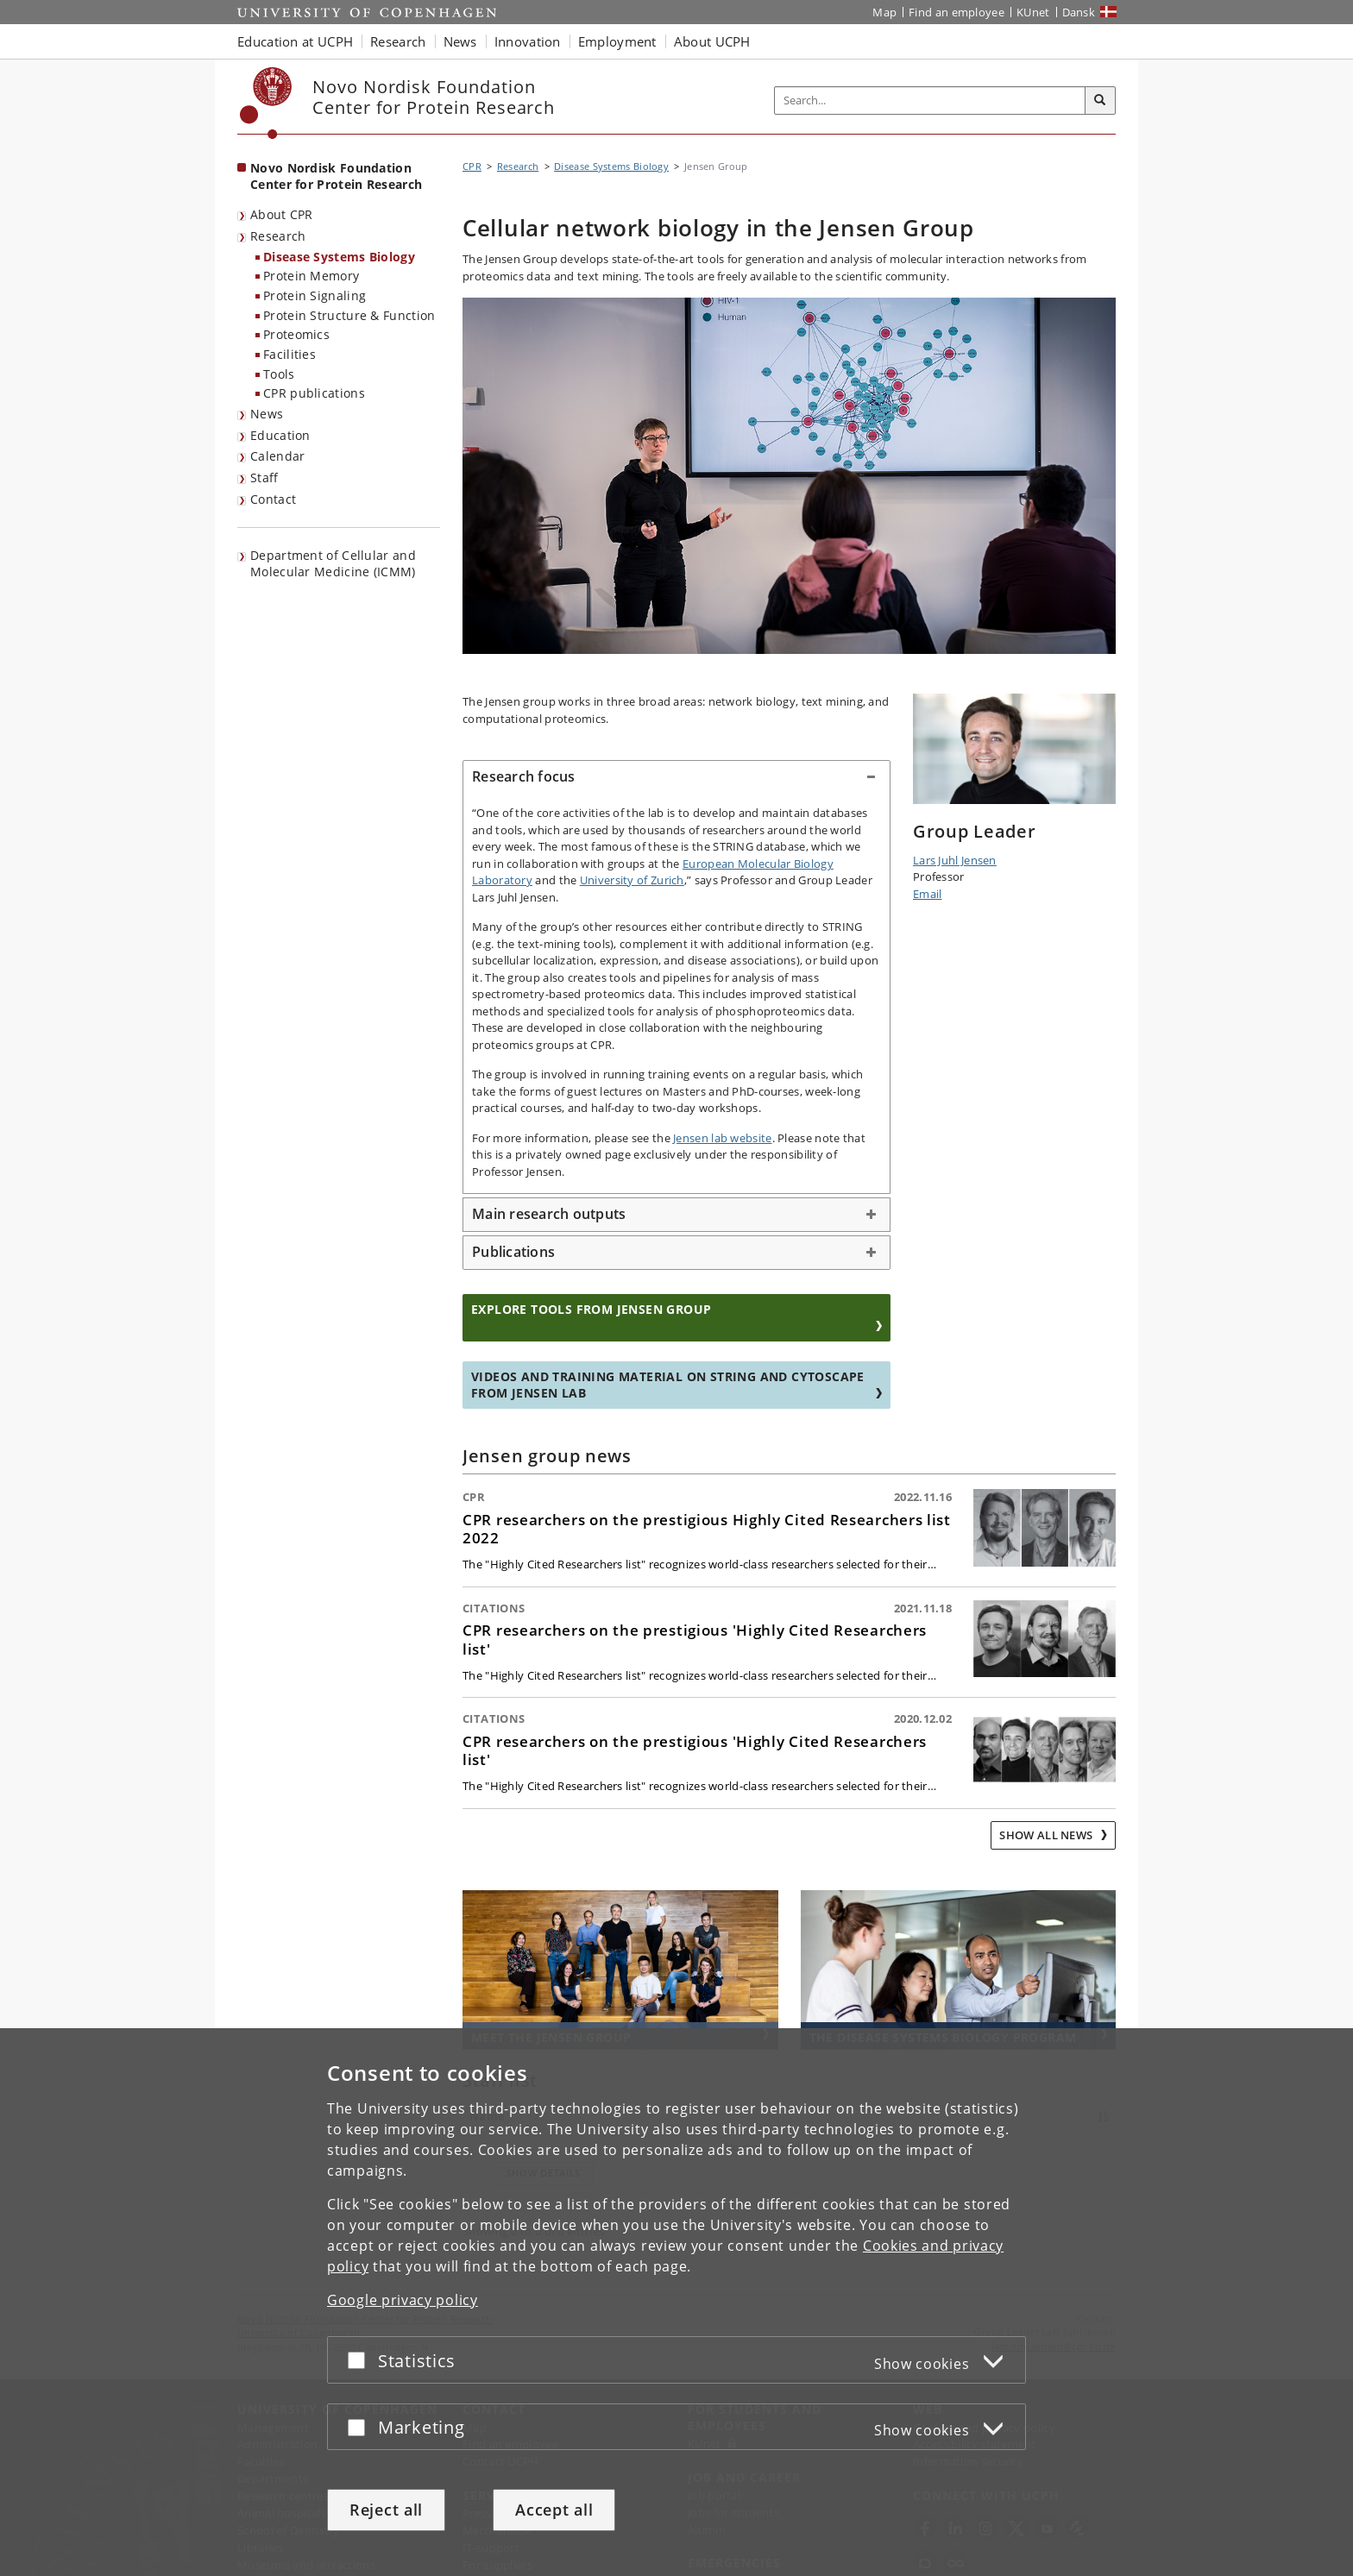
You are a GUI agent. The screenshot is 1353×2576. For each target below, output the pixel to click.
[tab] (676, 777)
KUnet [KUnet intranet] (1033, 12)
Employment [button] (617, 41)
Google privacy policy (402, 2299)
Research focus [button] (524, 776)
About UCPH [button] (712, 41)
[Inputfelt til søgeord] (930, 100)
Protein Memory (311, 275)
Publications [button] (513, 1251)
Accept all (554, 2509)
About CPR (281, 214)
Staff (264, 477)
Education (280, 435)
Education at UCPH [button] (295, 41)
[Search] (1100, 101)
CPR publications (314, 393)
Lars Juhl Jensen (955, 860)
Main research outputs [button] (549, 1213)
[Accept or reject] (361, 2360)
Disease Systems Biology (339, 256)
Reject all (386, 2509)
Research (277, 236)
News (266, 413)
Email (927, 894)
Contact (273, 499)
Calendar (277, 456)
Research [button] (397, 41)
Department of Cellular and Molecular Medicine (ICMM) (333, 563)
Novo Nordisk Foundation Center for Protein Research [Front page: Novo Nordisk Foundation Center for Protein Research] (336, 176)
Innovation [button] (527, 41)
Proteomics (296, 334)
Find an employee (956, 12)
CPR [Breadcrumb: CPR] (472, 166)
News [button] (460, 41)
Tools (279, 374)
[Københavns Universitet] (266, 103)
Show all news (1047, 1835)
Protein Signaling (314, 295)
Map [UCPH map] (884, 12)
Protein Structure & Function (349, 315)
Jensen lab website (722, 1138)
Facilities (289, 354)
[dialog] (676, 2302)
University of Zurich (632, 880)
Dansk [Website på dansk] (1079, 12)
